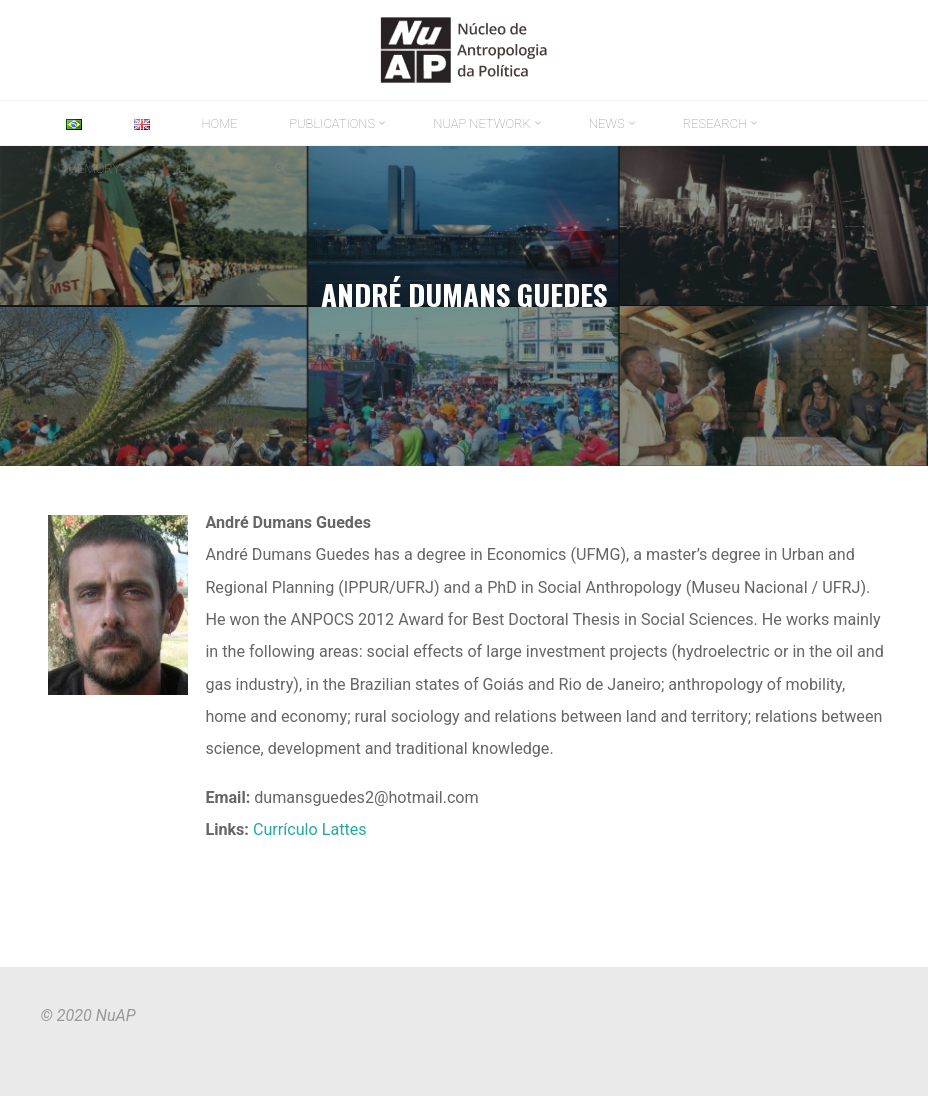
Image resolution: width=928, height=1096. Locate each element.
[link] (280, 169)
